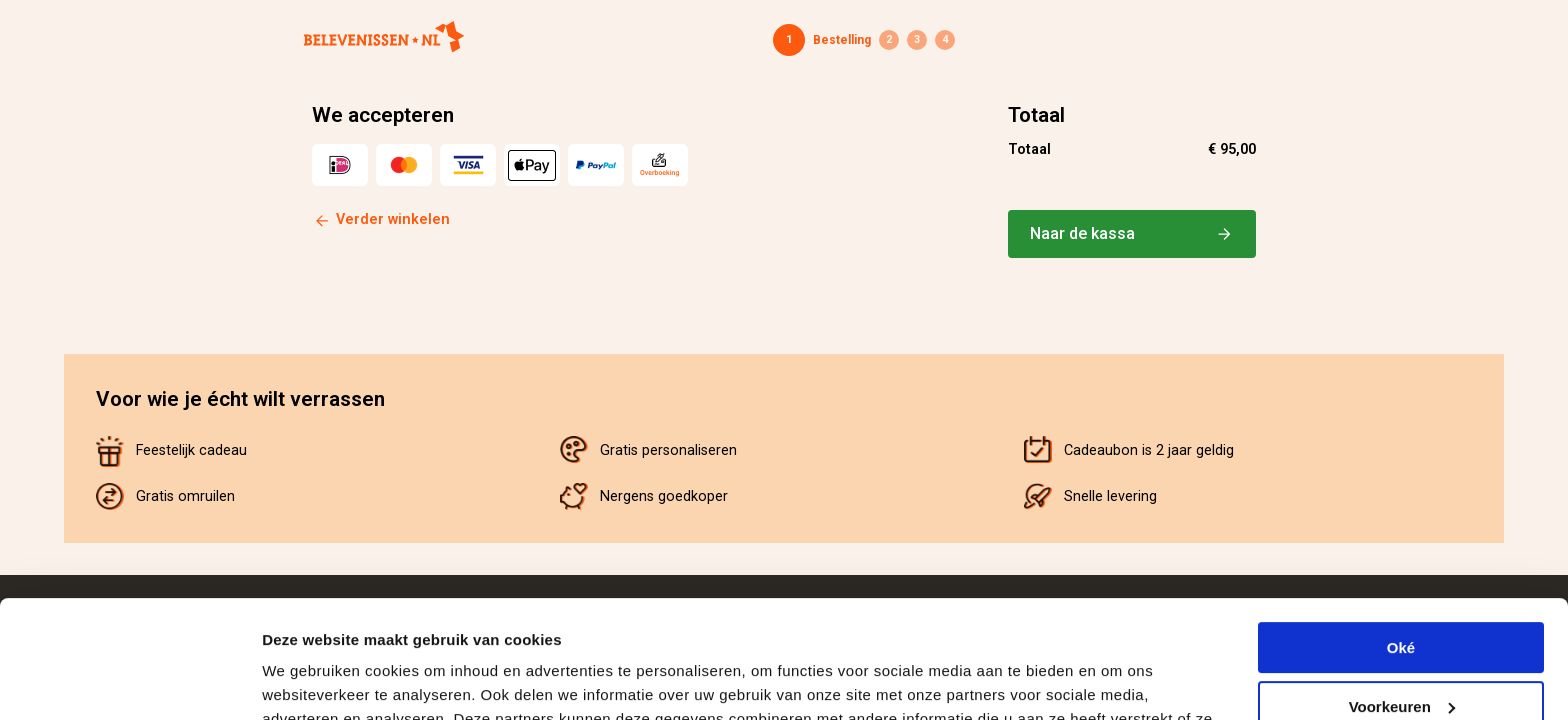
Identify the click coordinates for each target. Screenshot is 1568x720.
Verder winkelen (393, 219)
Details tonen (309, 680)
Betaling (917, 40)
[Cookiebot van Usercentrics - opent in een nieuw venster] (129, 681)
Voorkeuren (1402, 588)
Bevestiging (945, 40)
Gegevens (889, 40)
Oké (1401, 530)
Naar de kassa (1132, 234)
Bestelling (842, 40)
